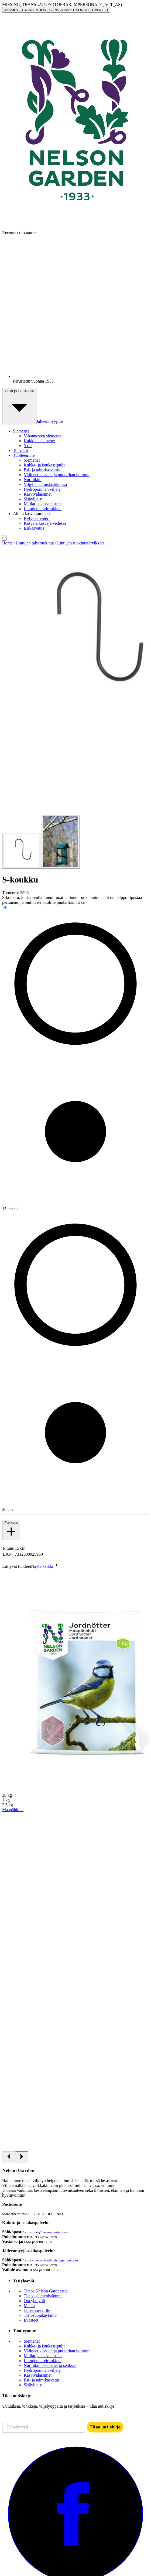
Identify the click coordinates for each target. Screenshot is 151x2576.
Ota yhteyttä (34, 2300)
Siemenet (32, 460)
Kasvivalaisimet (38, 494)
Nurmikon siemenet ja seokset (50, 2365)
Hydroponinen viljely (42, 489)
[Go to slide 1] (21, 851)
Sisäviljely (33, 499)
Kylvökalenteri (37, 518)
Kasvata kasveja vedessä (45, 523)
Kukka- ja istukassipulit (44, 465)
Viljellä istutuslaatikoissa (45, 484)
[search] (4, 538)
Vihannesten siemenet (42, 436)
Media (29, 2305)
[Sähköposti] (43, 2427)
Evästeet (31, 2320)
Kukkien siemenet (39, 440)
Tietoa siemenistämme (43, 2296)
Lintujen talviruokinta (42, 508)
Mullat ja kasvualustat (43, 504)
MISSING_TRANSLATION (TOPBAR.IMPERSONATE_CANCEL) (56, 10)
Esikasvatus (34, 528)
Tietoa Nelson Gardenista (46, 2291)
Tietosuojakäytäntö (40, 2315)
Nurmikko (33, 479)
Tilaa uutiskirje (105, 2427)
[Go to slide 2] (60, 842)
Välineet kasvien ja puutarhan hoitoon (56, 474)
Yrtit (28, 445)
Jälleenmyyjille (49, 421)
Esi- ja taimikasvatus (42, 470)
